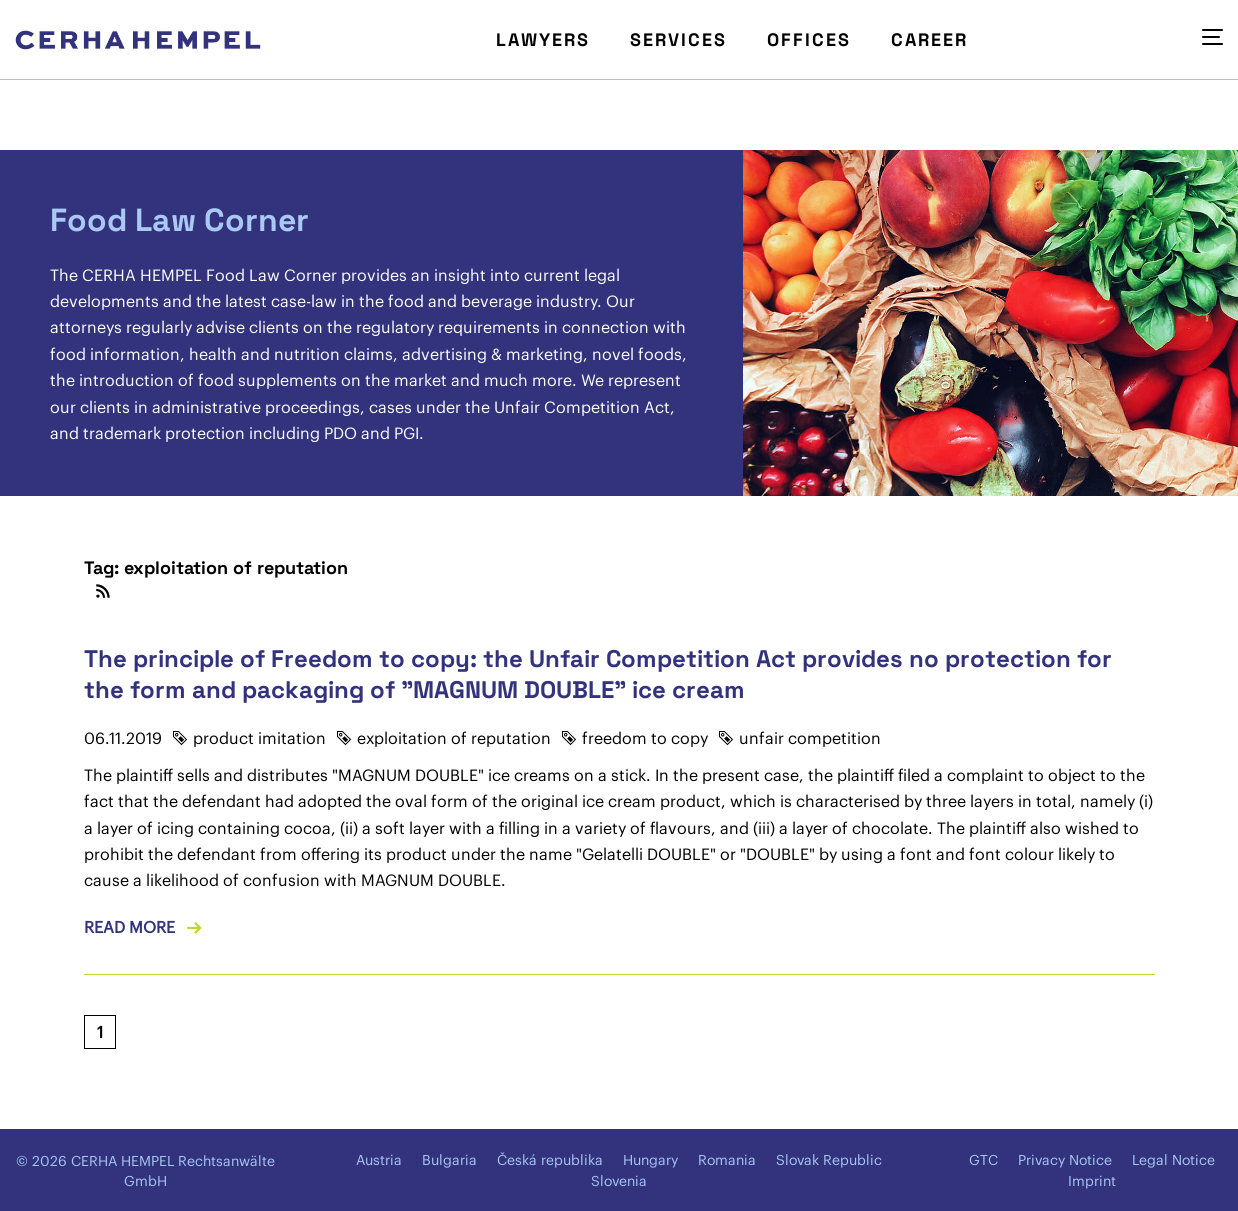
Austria (379, 1160)
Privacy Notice (1065, 1160)
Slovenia (619, 1181)
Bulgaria (449, 1160)
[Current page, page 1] (100, 1032)
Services (678, 39)
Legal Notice (1173, 1160)
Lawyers (543, 39)
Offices (809, 39)
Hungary (650, 1160)
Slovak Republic (829, 1160)
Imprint (1092, 1181)
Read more (129, 927)
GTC (983, 1160)
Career (929, 39)
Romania (727, 1160)
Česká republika (550, 1160)
